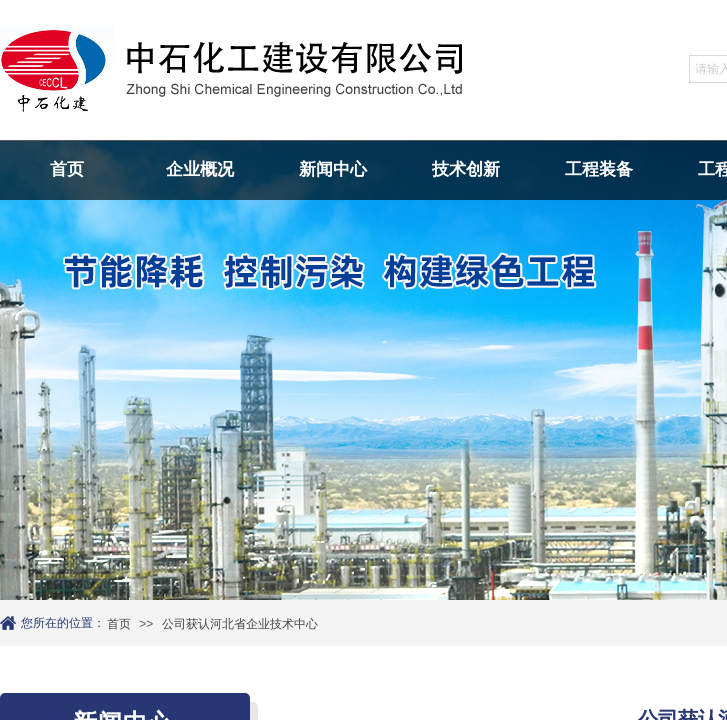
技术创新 (466, 169)
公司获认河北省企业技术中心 (240, 624)
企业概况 (200, 169)
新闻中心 (333, 169)
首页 (67, 169)
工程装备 (599, 169)
